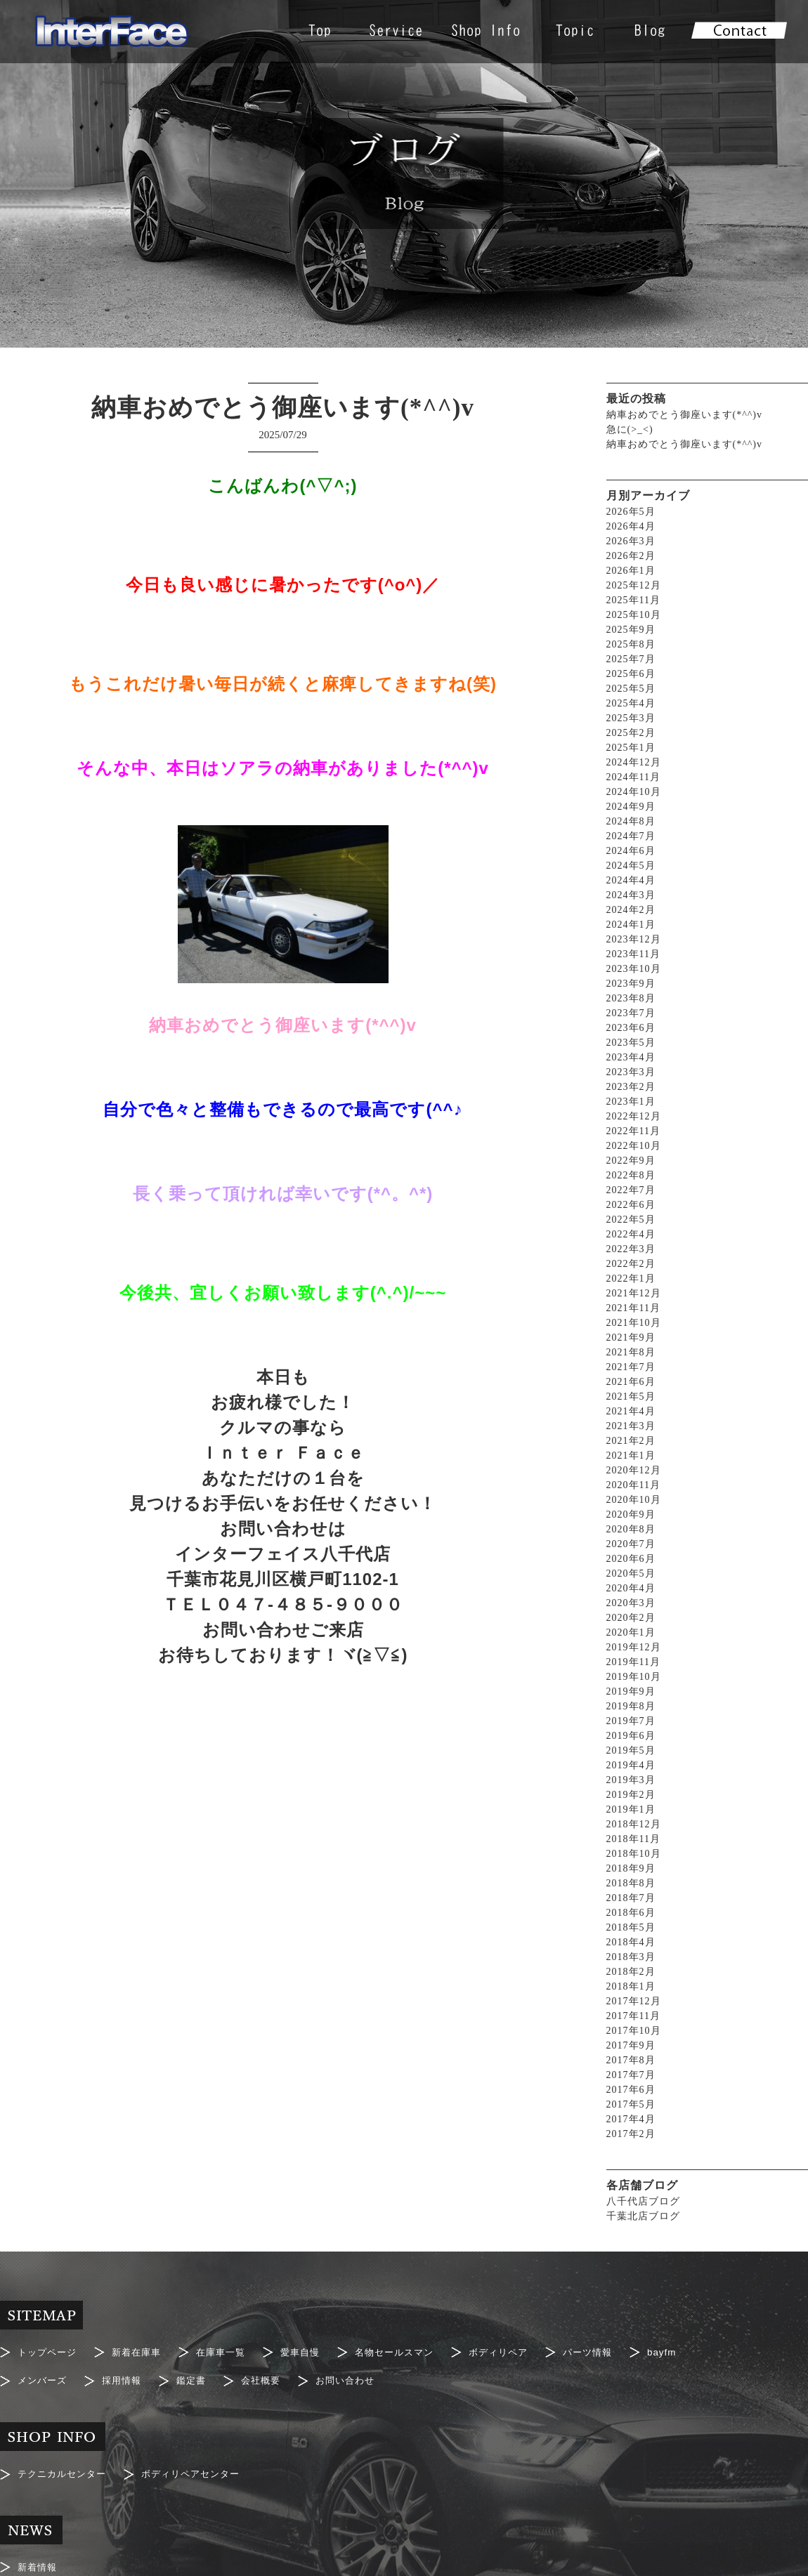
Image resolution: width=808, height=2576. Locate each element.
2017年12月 (633, 2001)
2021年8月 (631, 1352)
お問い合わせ (358, 2376)
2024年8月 (631, 821)
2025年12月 (633, 585)
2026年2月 (631, 556)
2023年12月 (633, 939)
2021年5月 (631, 1396)
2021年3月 (631, 1426)
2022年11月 (633, 1131)
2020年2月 (631, 1617)
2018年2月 (631, 1971)
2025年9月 (631, 629)
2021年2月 (631, 1440)
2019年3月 (631, 1780)
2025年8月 (631, 644)
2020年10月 (633, 1499)
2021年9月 (631, 1337)
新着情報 (39, 2556)
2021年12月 (633, 1293)
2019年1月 (631, 1809)
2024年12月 (633, 762)
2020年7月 (631, 1544)
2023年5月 (631, 1042)
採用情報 (126, 2376)
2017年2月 (631, 2134)
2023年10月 (633, 969)
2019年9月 (631, 1691)
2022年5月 (631, 1219)
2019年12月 (633, 1647)
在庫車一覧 (230, 2351)
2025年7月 (631, 659)
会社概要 (270, 2376)
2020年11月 (633, 1485)
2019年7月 (631, 1721)
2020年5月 (631, 1573)
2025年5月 (631, 688)
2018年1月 (631, 1986)
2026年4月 (631, 526)
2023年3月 (631, 1072)
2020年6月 (631, 1558)
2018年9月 (631, 1868)
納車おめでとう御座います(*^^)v (684, 414)
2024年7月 (631, 836)
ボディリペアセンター (200, 2466)
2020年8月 (631, 1529)
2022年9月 (631, 1160)
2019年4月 (631, 1765)
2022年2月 (631, 1264)
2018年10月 (633, 1853)
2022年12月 (633, 1116)
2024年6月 (631, 851)
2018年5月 (631, 1927)
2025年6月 (631, 674)
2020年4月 (631, 1588)
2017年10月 (633, 2030)
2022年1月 (631, 1278)
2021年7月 (631, 1367)
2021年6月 (631, 1381)
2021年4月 (631, 1411)
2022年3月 (631, 1249)
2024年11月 (633, 777)
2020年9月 (631, 1514)
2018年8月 (631, 1883)
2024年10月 (633, 792)
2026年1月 (631, 570)
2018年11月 (633, 1839)
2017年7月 (631, 2075)
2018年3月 (631, 1957)
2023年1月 (631, 1101)
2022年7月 (631, 1190)
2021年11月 (633, 1308)
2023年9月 (631, 983)
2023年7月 (631, 1013)
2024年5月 (631, 865)
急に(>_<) (629, 429)
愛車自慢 (313, 2351)
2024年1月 (631, 924)
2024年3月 (631, 895)
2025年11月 (633, 600)
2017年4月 (631, 2119)
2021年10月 (633, 1322)
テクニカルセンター (65, 2466)
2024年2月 (631, 910)
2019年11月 (633, 1662)
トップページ (49, 2351)
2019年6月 (631, 1735)
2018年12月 (633, 1824)
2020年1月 (631, 1632)
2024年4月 (631, 880)
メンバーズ (44, 2376)
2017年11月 (633, 2016)
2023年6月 (631, 1028)
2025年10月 (633, 615)
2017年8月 (631, 2060)
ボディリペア (520, 2351)
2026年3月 (631, 541)
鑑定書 (198, 2376)
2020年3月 (631, 1603)
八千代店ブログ (643, 2201)
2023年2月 (631, 1087)
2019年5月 (631, 1750)
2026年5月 (631, 511)
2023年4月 (631, 1057)
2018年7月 (631, 1898)
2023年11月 (633, 954)
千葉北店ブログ (643, 2216)
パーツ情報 (613, 2351)
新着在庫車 (142, 2351)
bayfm (690, 2351)
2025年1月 (631, 747)
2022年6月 (631, 1205)
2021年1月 (631, 1455)
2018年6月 (631, 1912)
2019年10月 (633, 1676)
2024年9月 (631, 806)
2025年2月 (631, 733)
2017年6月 (631, 2089)
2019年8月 (631, 1706)
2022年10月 (633, 1146)
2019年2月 (631, 1794)
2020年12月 (633, 1470)
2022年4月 (631, 1234)
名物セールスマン (411, 2351)
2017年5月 (631, 2104)
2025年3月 (631, 718)
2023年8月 (631, 998)
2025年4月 (631, 703)
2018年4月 (631, 1942)
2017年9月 (631, 2045)
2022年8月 (631, 1175)
